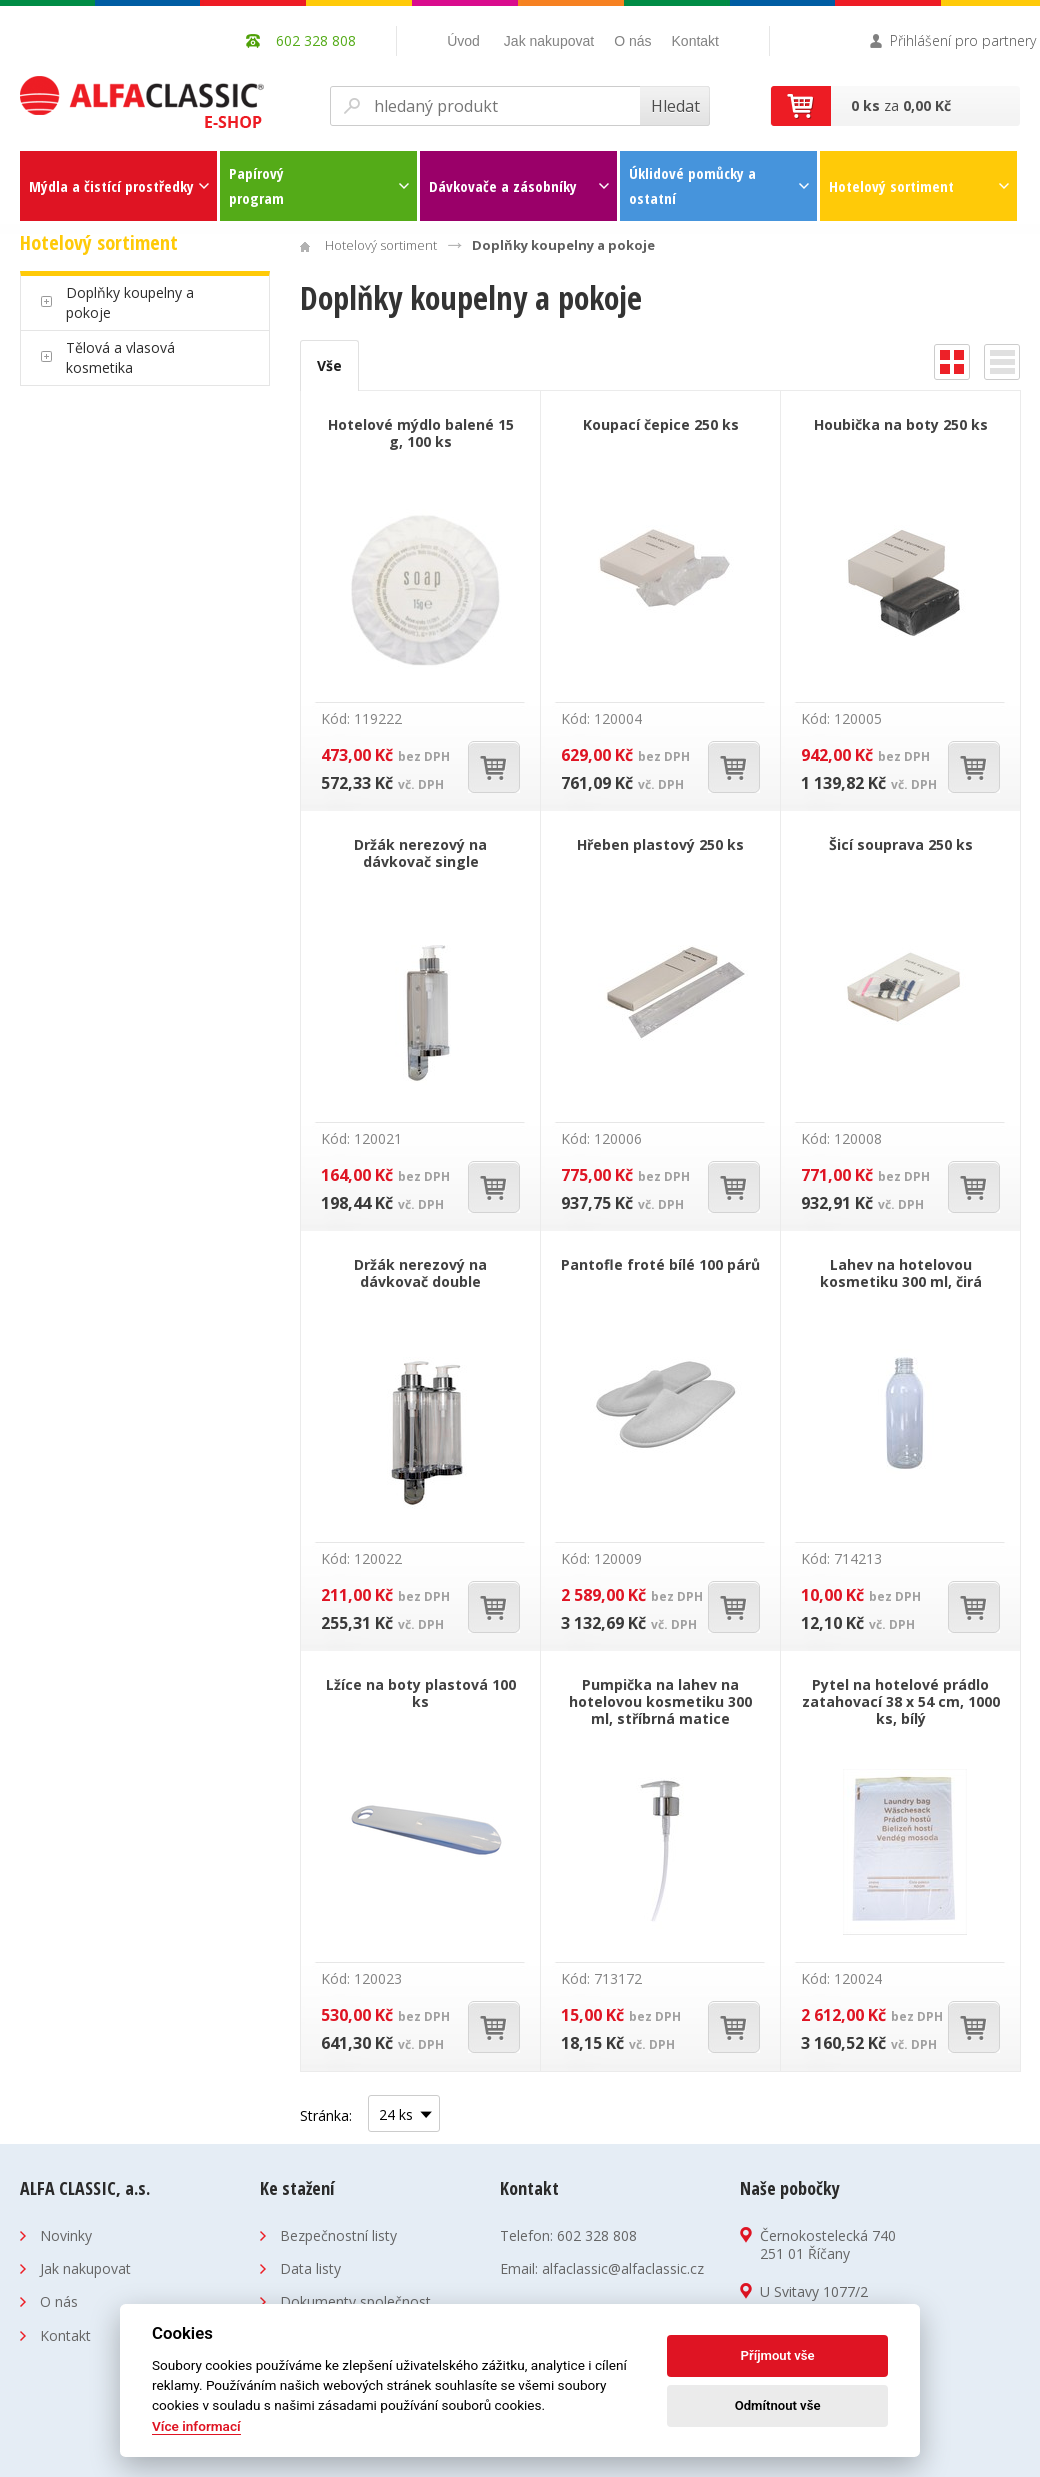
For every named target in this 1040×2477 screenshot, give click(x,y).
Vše (329, 365)
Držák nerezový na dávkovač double (420, 1273)
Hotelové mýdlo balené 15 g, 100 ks (421, 433)
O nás (632, 41)
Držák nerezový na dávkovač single (420, 853)
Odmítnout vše (778, 2405)
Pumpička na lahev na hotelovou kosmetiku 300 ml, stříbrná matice (660, 1701)
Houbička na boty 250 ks (901, 424)
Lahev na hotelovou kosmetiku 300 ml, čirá (901, 1273)
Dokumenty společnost (355, 2301)
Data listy (310, 2268)
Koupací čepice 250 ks (661, 424)
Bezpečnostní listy (338, 2235)
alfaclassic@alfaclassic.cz (623, 2268)
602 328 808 (597, 2235)
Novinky (66, 2235)
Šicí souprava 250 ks (901, 844)
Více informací (196, 2426)
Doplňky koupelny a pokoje (130, 302)
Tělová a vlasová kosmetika (120, 357)
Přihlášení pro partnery (963, 40)
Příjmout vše (778, 2355)
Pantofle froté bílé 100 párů (660, 1264)
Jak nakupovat (549, 41)
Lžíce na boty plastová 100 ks (421, 1693)
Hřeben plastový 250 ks (660, 844)
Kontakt (695, 41)
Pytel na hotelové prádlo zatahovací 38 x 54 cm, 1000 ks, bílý (901, 1701)
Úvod (463, 41)
